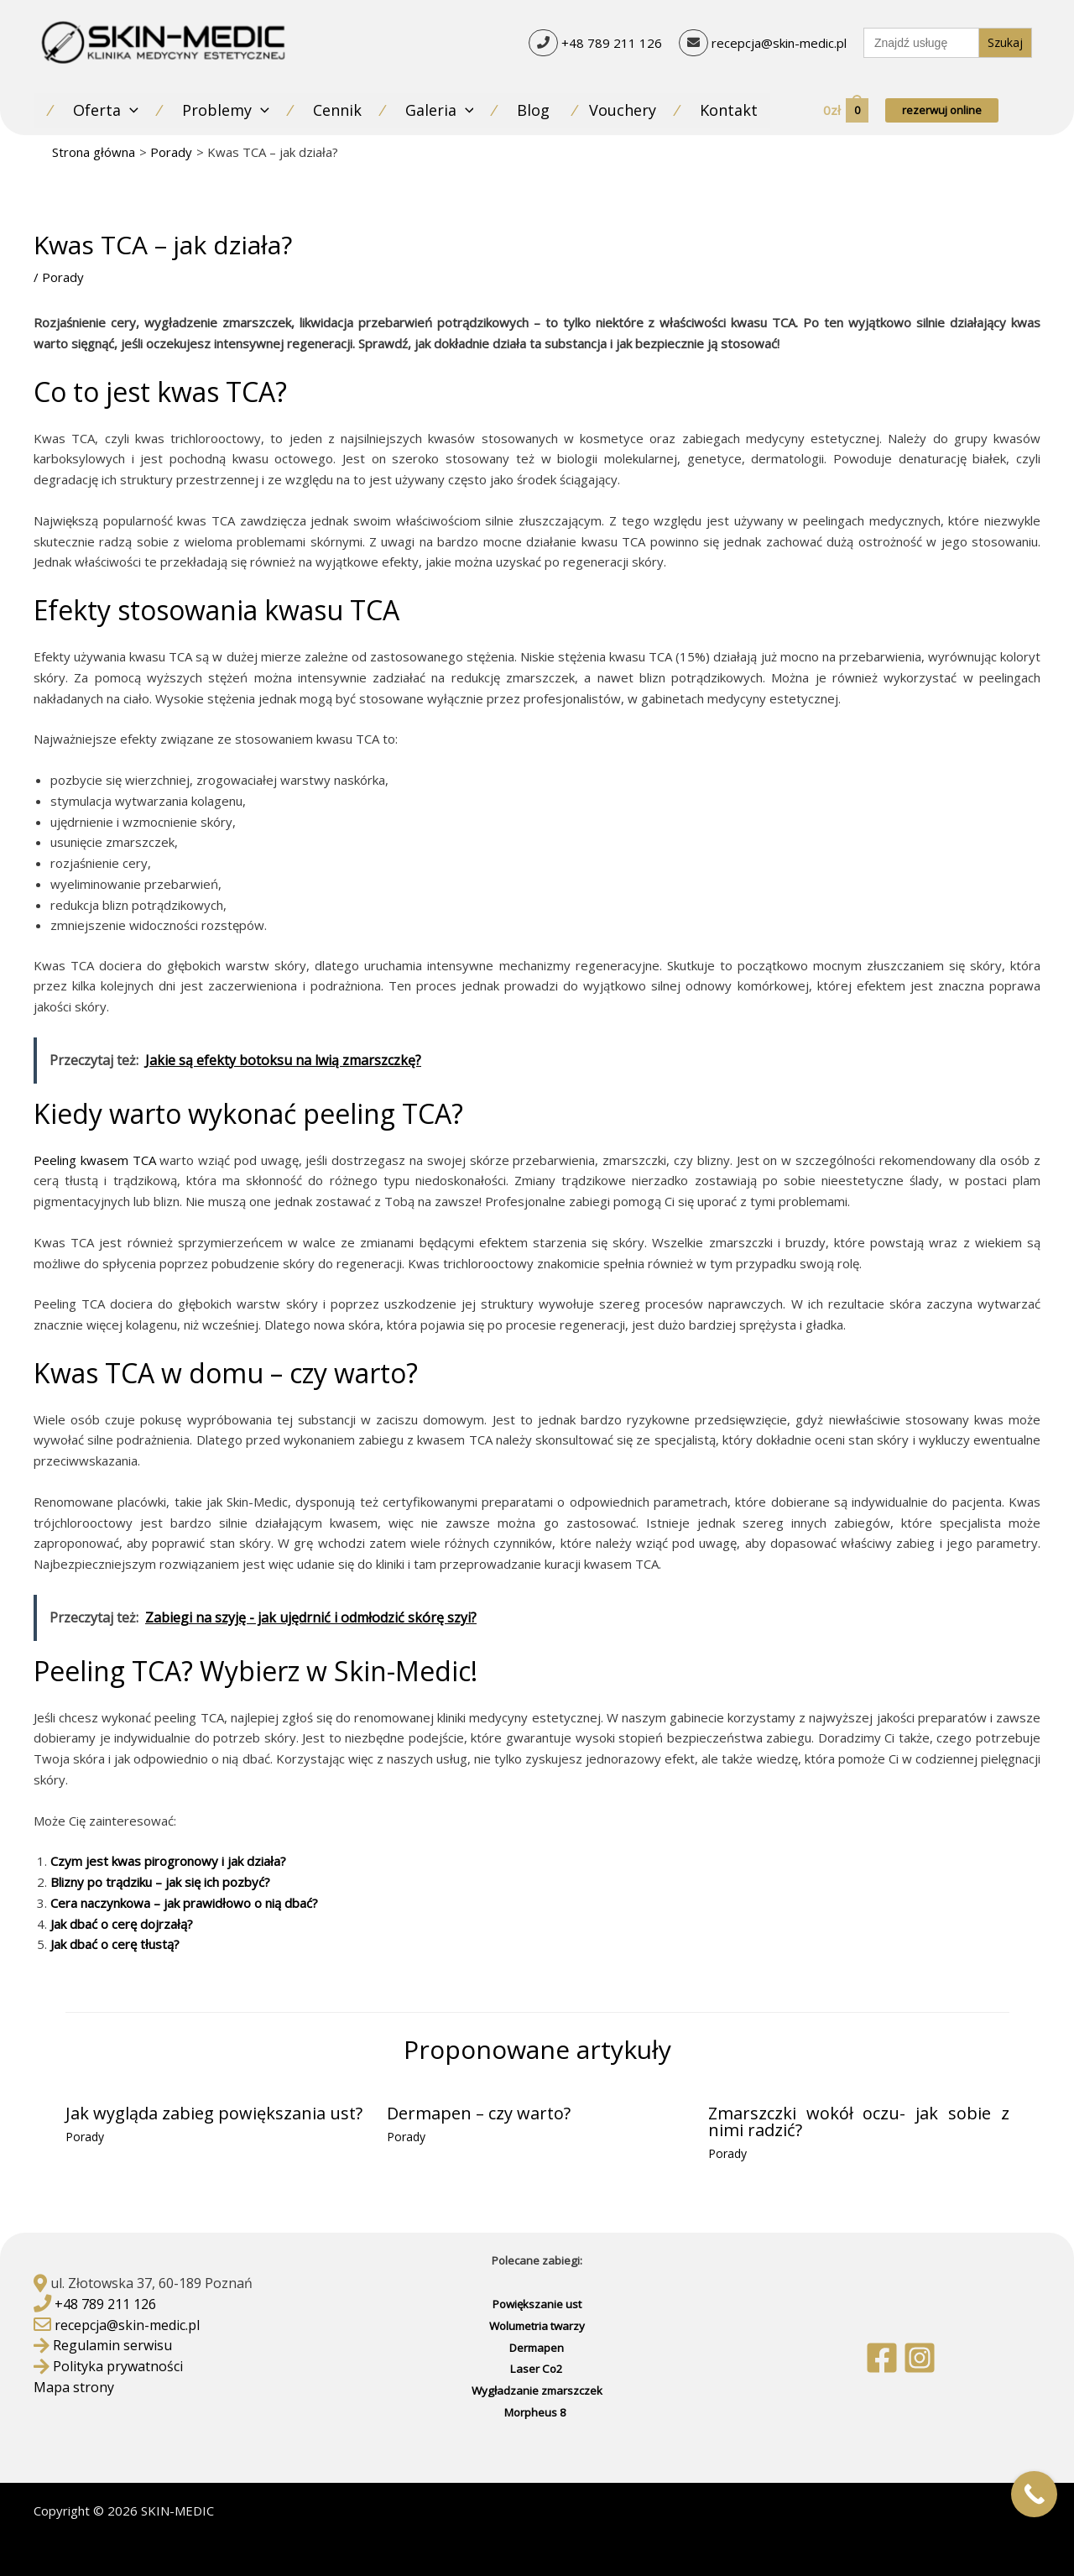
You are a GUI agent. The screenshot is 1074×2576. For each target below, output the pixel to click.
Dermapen (536, 2347)
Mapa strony (74, 2387)
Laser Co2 (536, 2368)
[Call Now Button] (1034, 2494)
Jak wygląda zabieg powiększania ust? (213, 2113)
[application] (129, 110)
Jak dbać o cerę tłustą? (115, 1944)
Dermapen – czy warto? (479, 2113)
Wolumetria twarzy (537, 2325)
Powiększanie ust (537, 2304)
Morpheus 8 (536, 2412)
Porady (63, 277)
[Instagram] (919, 2358)
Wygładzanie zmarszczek (537, 2390)
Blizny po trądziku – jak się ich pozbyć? (160, 1881)
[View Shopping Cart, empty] (844, 110)
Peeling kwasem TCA (95, 1160)
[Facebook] (882, 2358)
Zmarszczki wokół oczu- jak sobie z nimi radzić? (858, 2121)
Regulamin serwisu (112, 2345)
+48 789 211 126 (611, 42)
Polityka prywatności (118, 2366)
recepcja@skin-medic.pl (779, 42)
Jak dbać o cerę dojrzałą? (121, 1923)
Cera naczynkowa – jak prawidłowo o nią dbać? (184, 1902)
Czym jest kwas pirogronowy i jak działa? (168, 1860)
